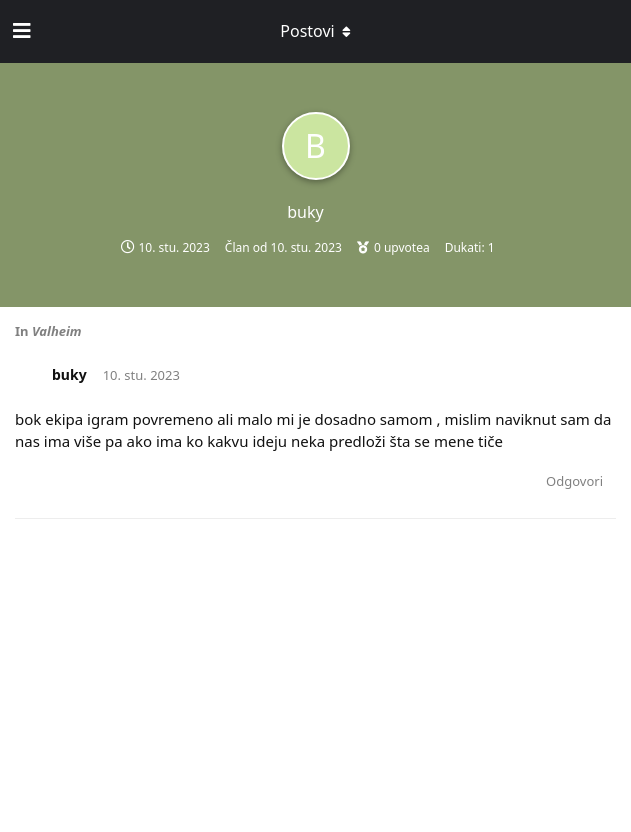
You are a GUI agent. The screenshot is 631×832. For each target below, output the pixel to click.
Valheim (57, 331)
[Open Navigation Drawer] (20, 31)
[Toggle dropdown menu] (316, 31)
